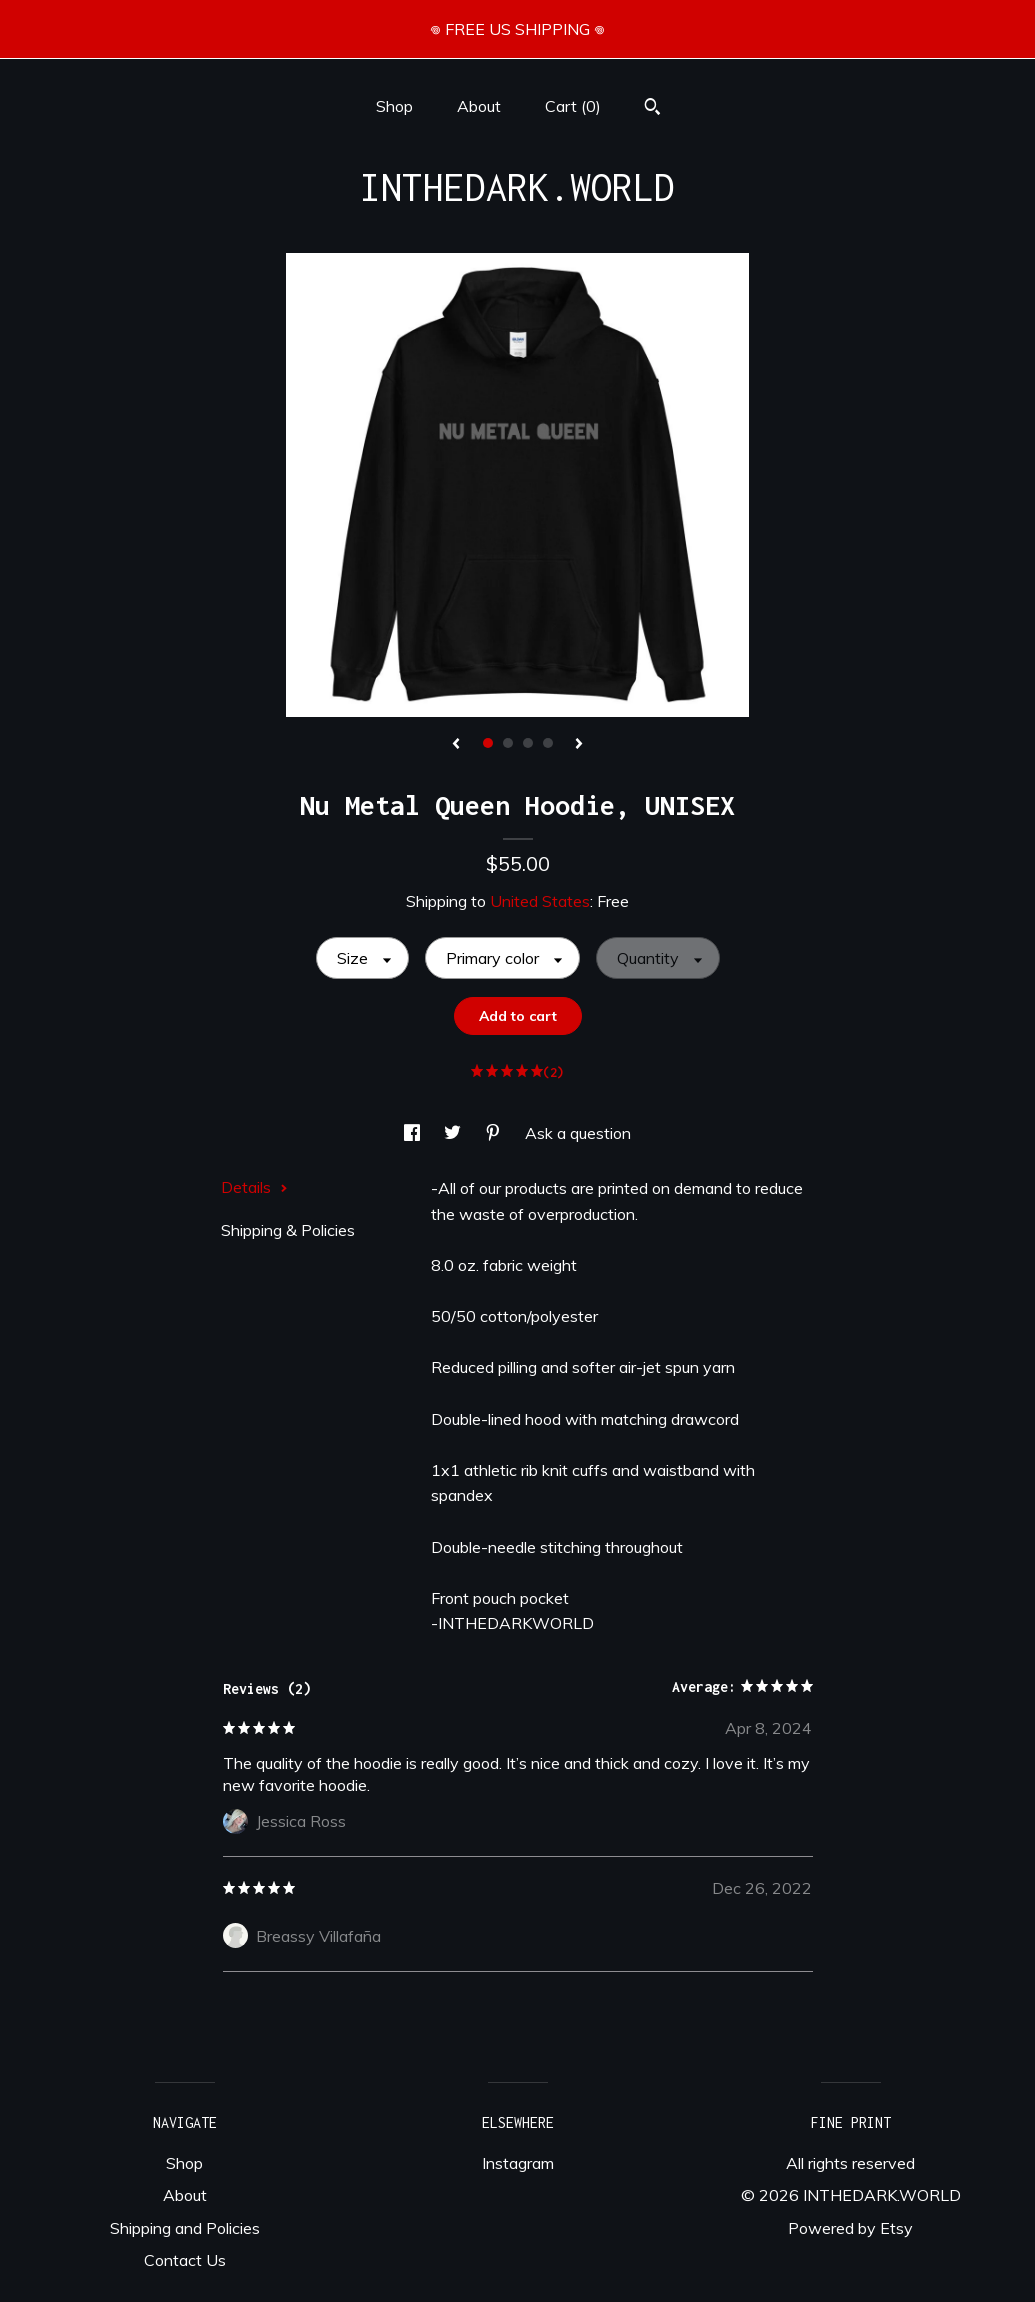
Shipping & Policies (288, 1230)
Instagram (518, 2163)
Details (254, 1187)
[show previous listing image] (456, 745)
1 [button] (488, 743)
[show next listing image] (579, 745)
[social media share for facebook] (414, 1133)
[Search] (652, 109)
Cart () (573, 106)
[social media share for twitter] (454, 1133)
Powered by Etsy (850, 2228)
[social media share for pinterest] (495, 1133)
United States (540, 901)
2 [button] (508, 743)
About (479, 106)
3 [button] (528, 743)
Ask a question (578, 1133)
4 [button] (548, 743)
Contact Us (185, 2260)
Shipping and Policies (185, 2228)
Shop (394, 106)
